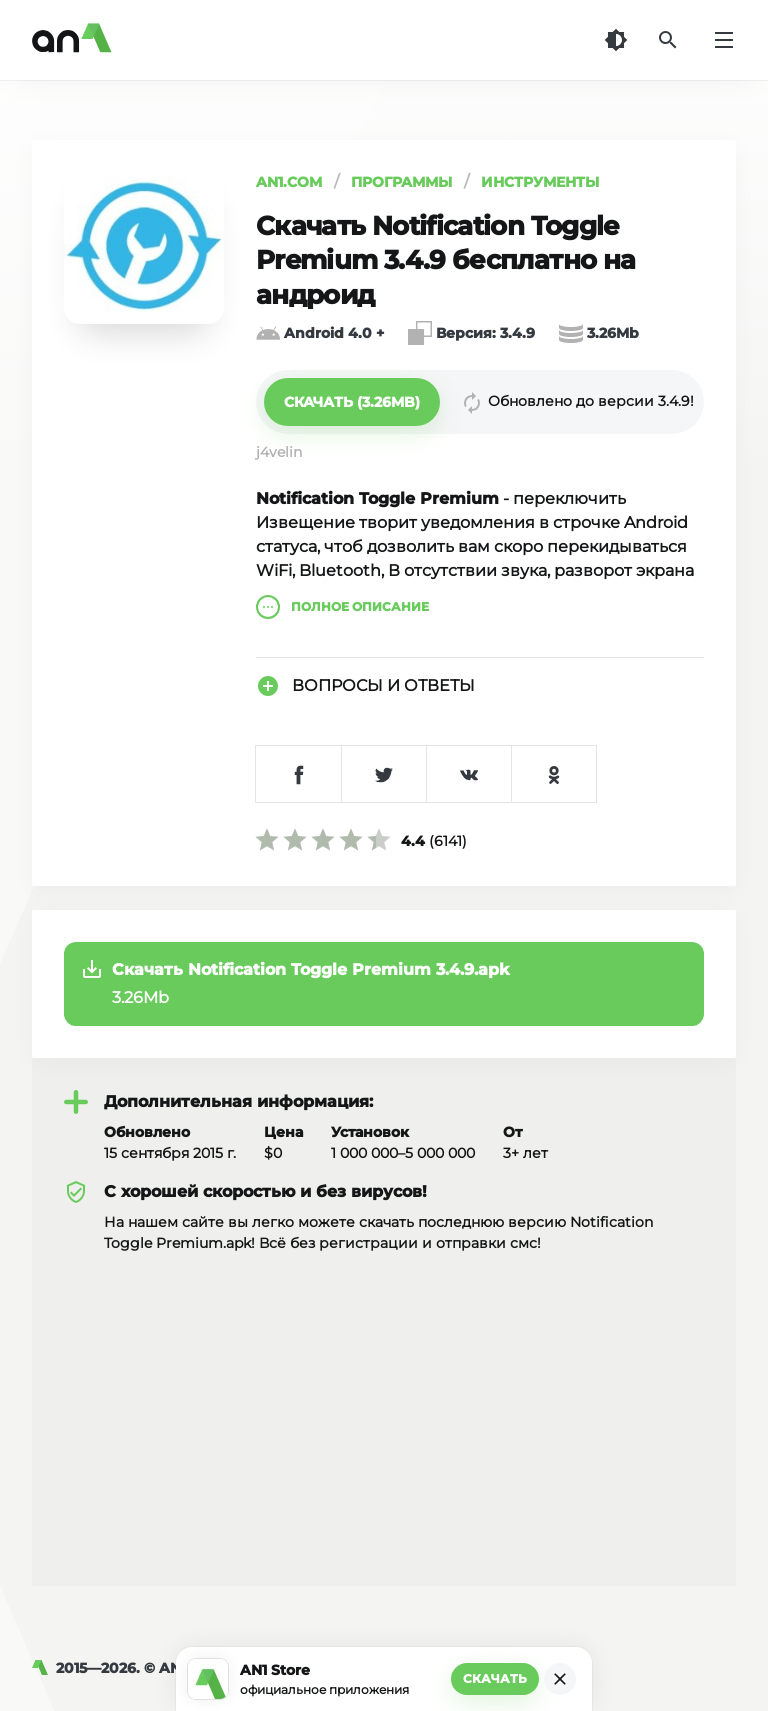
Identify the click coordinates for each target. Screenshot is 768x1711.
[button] (352, 402)
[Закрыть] (560, 1679)
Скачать (495, 1678)
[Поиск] (668, 40)
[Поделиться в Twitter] (383, 774)
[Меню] (724, 40)
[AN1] (44, 1668)
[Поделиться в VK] (468, 774)
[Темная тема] (616, 40)
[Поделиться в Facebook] (298, 774)
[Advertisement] (384, 1404)
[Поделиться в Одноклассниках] (553, 774)
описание (342, 607)
